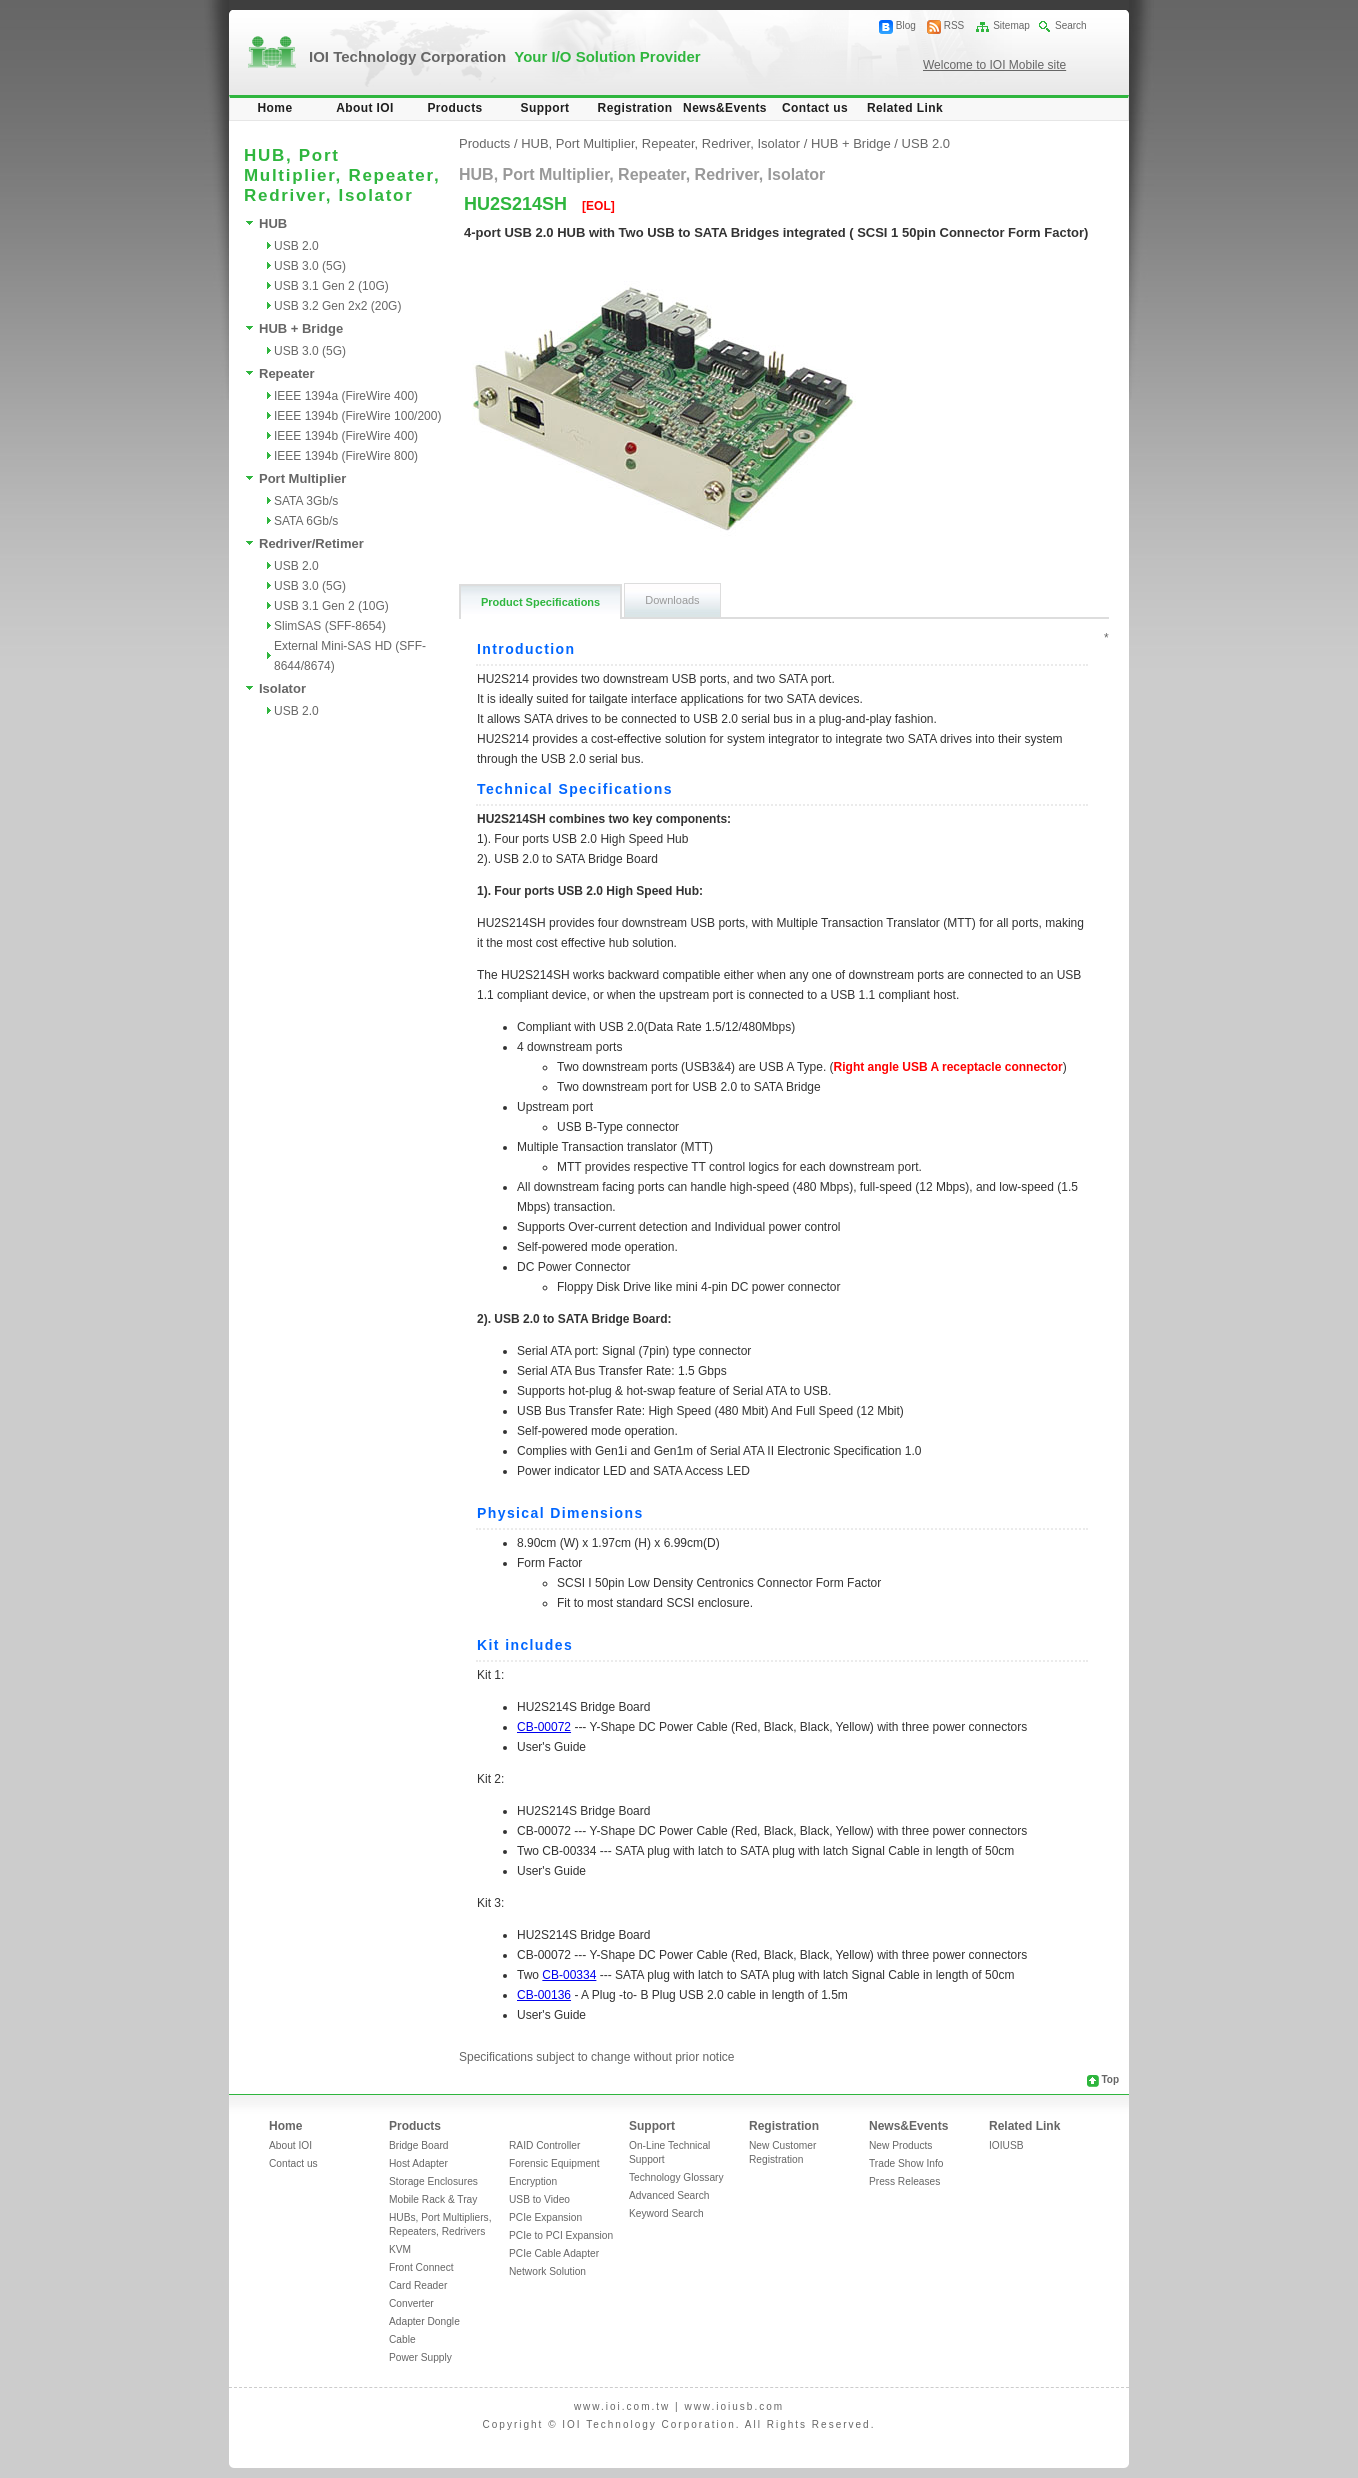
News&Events (725, 108)
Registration (635, 108)
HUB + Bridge (301, 328)
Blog (906, 25)
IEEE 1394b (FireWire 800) (346, 456)
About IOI (365, 108)
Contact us (815, 108)
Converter (411, 2303)
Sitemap (1011, 25)
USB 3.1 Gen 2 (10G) (331, 286)
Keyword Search (666, 2213)
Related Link (905, 108)
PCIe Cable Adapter (554, 2253)
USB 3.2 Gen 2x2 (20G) (337, 306)
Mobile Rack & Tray (433, 2199)
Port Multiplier (302, 478)
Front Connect (421, 2267)
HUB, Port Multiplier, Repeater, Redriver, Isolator (660, 143)
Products (454, 108)
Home (275, 108)
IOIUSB (1006, 2145)
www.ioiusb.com (734, 2406)
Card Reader (418, 2285)
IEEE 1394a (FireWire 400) (346, 396)
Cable (402, 2339)
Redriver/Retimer (311, 543)
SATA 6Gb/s (306, 521)
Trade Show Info (906, 2163)
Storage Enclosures (433, 2181)
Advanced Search (669, 2195)
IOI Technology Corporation (505, 56)
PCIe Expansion (545, 2217)
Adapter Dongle (424, 2321)
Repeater (287, 373)
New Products (900, 2145)
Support (545, 108)
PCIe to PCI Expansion (561, 2235)
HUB (273, 223)
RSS (954, 25)
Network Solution (547, 2271)
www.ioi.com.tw (622, 2406)
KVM (400, 2249)
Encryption (533, 2181)
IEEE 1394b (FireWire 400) (346, 436)
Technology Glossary (676, 2177)
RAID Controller (544, 2145)
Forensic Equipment (554, 2163)
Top (1110, 2079)
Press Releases (904, 2181)
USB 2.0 (296, 246)
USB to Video (539, 2199)
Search (1071, 25)
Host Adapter (418, 2163)
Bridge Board (418, 2145)
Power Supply (420, 2357)
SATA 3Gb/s (306, 501)
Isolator (282, 688)
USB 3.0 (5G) (310, 266)
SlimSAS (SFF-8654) (330, 626)
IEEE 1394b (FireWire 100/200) (357, 416)
